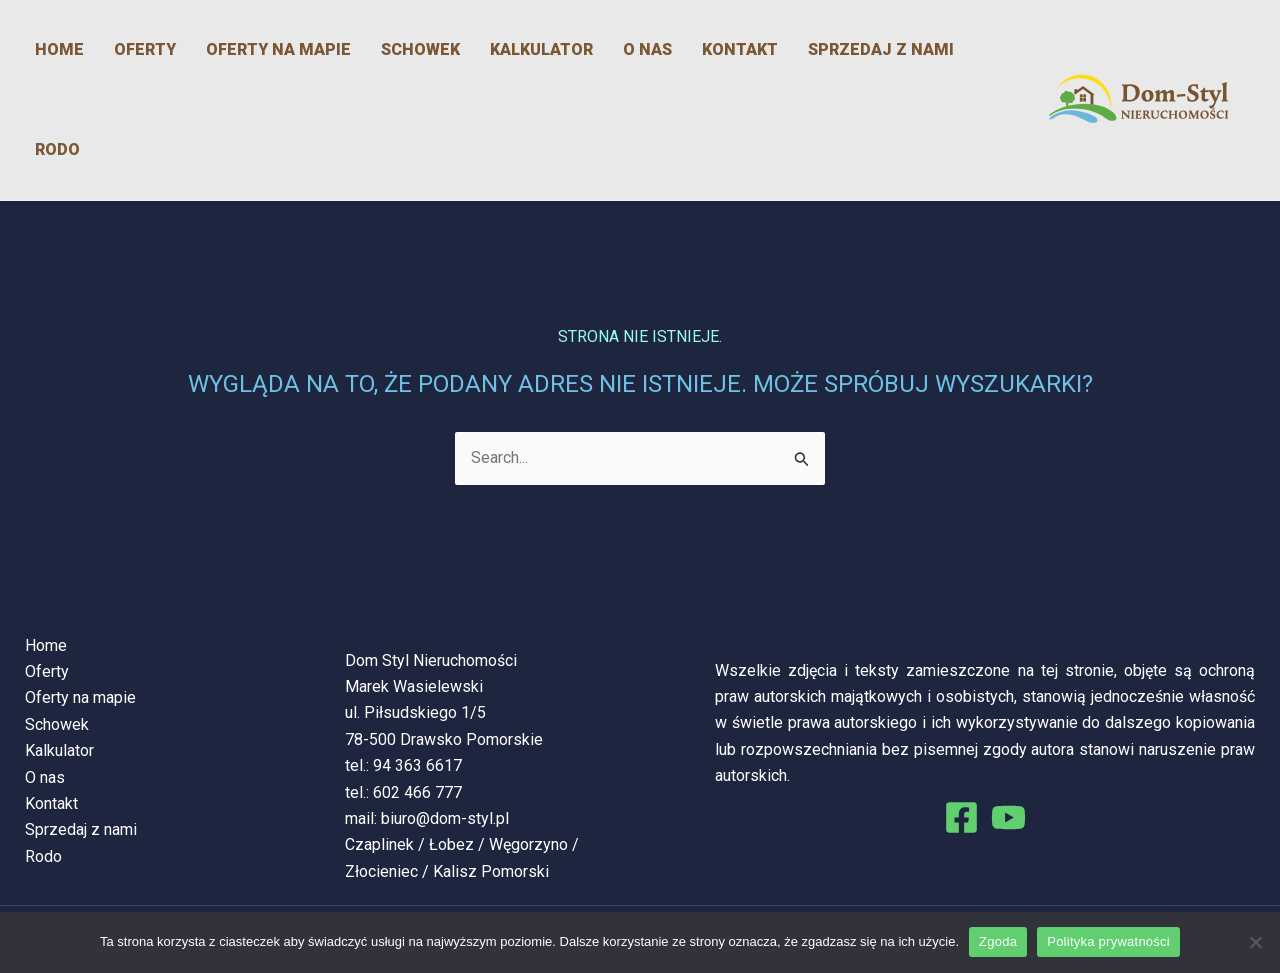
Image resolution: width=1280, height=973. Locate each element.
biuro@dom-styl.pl (445, 818)
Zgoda (998, 941)
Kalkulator (541, 49)
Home (59, 49)
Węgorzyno (528, 844)
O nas (647, 49)
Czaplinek (379, 844)
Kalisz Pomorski (491, 871)
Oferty (145, 49)
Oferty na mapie (278, 49)
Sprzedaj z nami (881, 49)
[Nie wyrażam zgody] (1255, 942)
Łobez (451, 844)
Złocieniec (381, 871)
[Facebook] (961, 817)
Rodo (57, 149)
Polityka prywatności (1108, 941)
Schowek (420, 49)
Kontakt (740, 49)
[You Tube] (1008, 817)
